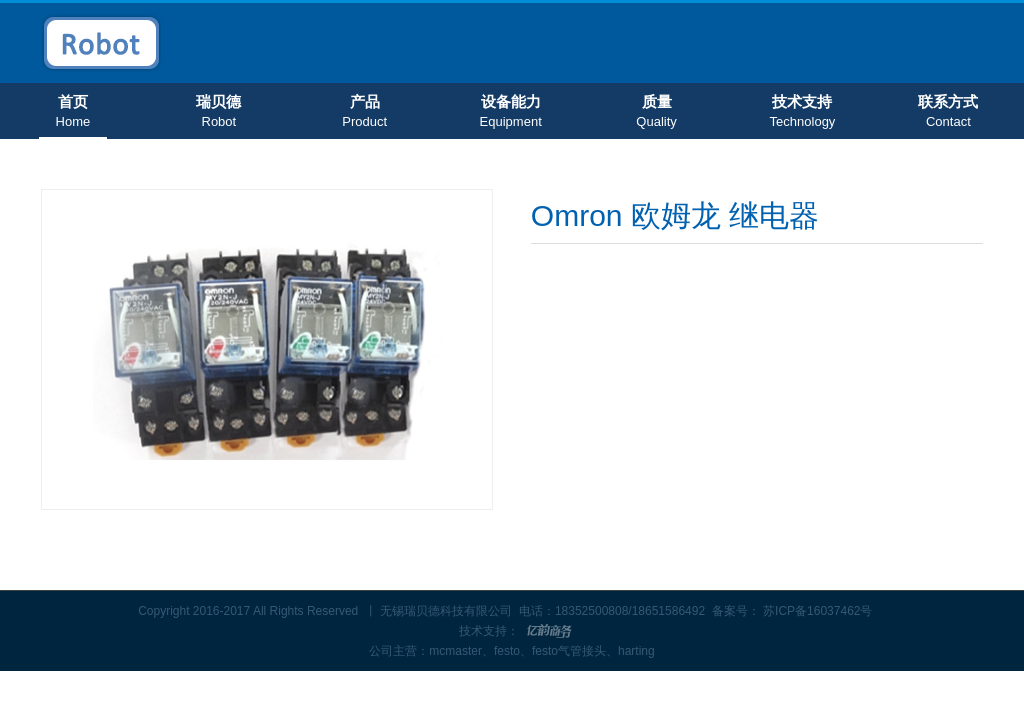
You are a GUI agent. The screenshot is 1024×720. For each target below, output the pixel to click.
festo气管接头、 (575, 651)
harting (636, 651)
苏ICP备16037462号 (817, 611)
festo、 (513, 651)
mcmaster (455, 651)
